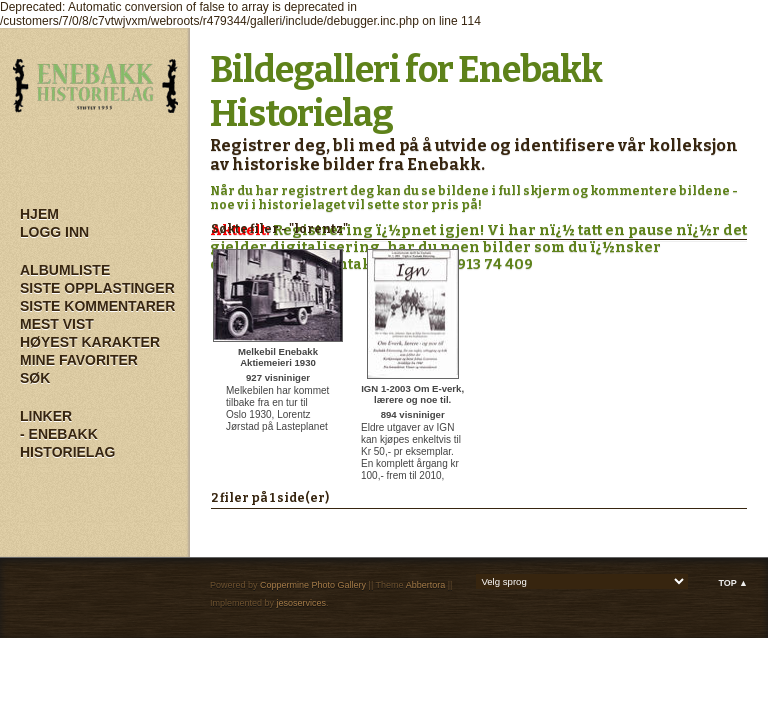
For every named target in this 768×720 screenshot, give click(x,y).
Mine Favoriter (79, 360)
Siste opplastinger (97, 288)
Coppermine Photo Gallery (313, 585)
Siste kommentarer (97, 306)
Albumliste (65, 270)
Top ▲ (733, 583)
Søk (35, 378)
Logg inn (54, 232)
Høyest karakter (90, 342)
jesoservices (302, 603)
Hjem (39, 214)
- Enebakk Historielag (67, 443)
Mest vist (57, 324)
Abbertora (426, 585)
